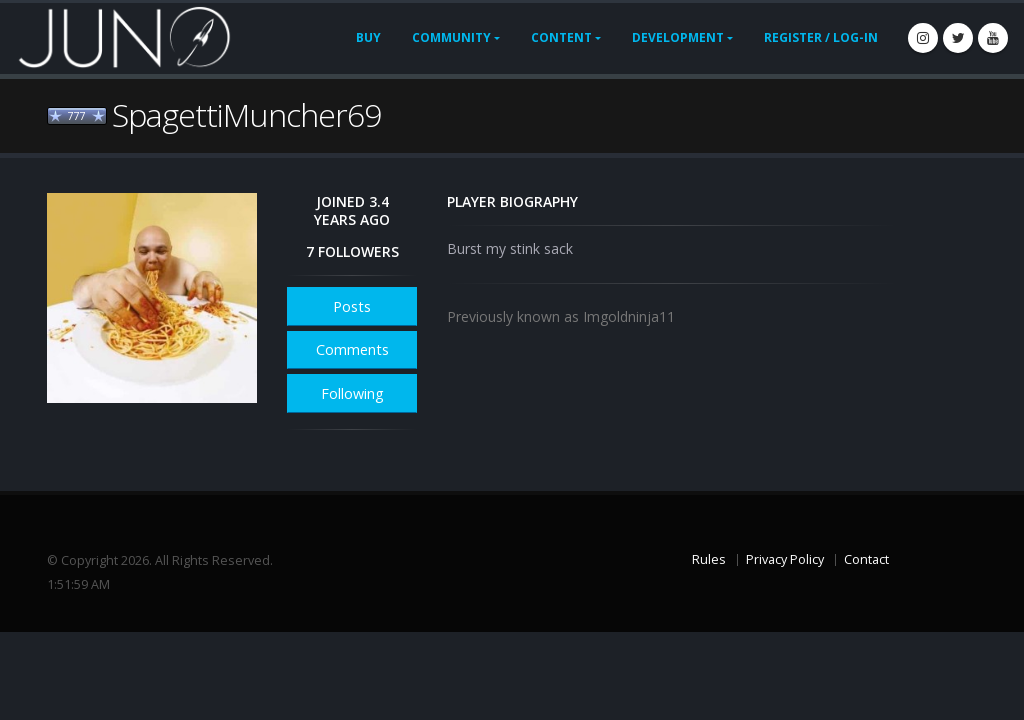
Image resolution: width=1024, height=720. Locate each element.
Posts (352, 306)
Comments (352, 349)
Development (678, 37)
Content (561, 37)
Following (352, 393)
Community (451, 37)
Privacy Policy (785, 559)
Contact (866, 559)
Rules (709, 559)
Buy (368, 37)
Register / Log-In (821, 37)
